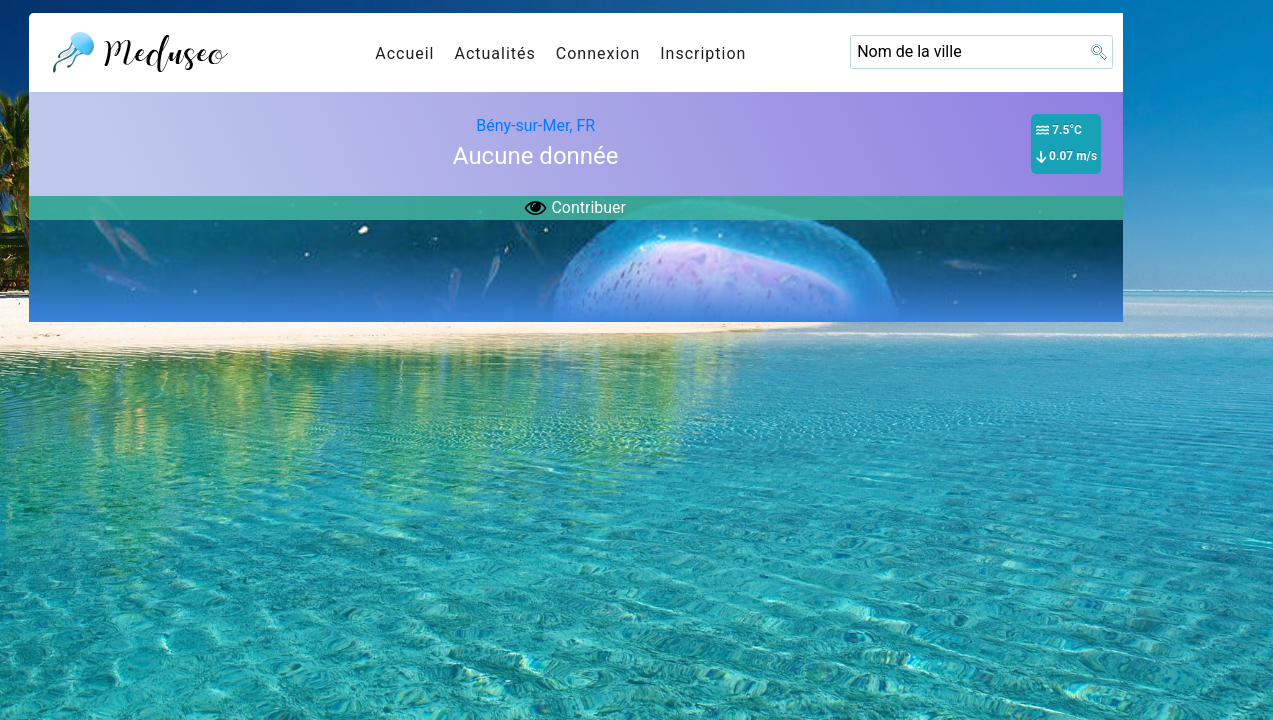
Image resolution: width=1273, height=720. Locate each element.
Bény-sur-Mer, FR (535, 125)
